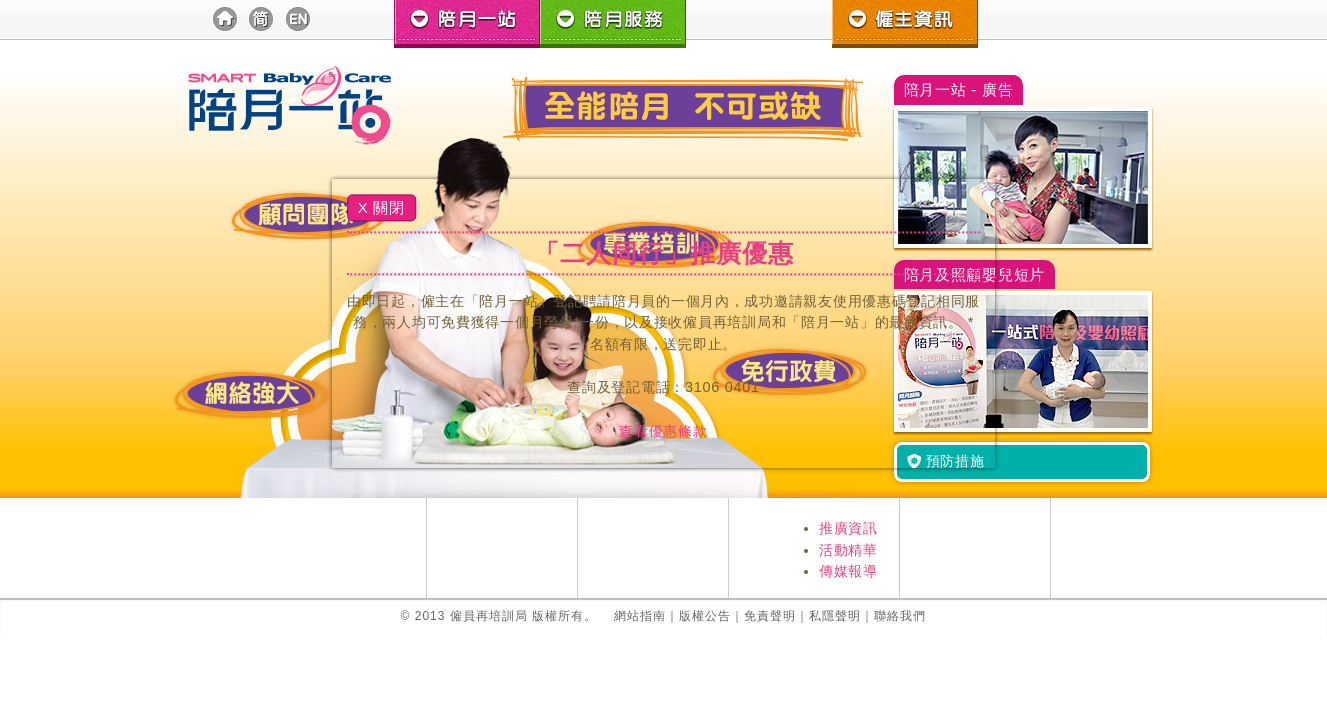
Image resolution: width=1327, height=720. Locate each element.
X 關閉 (381, 207)
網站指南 (640, 616)
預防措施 (946, 461)
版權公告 (705, 616)
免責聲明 (770, 616)
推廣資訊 (848, 528)
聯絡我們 (900, 616)
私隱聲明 (835, 616)
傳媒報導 (848, 571)
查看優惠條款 (663, 431)
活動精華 (848, 550)
